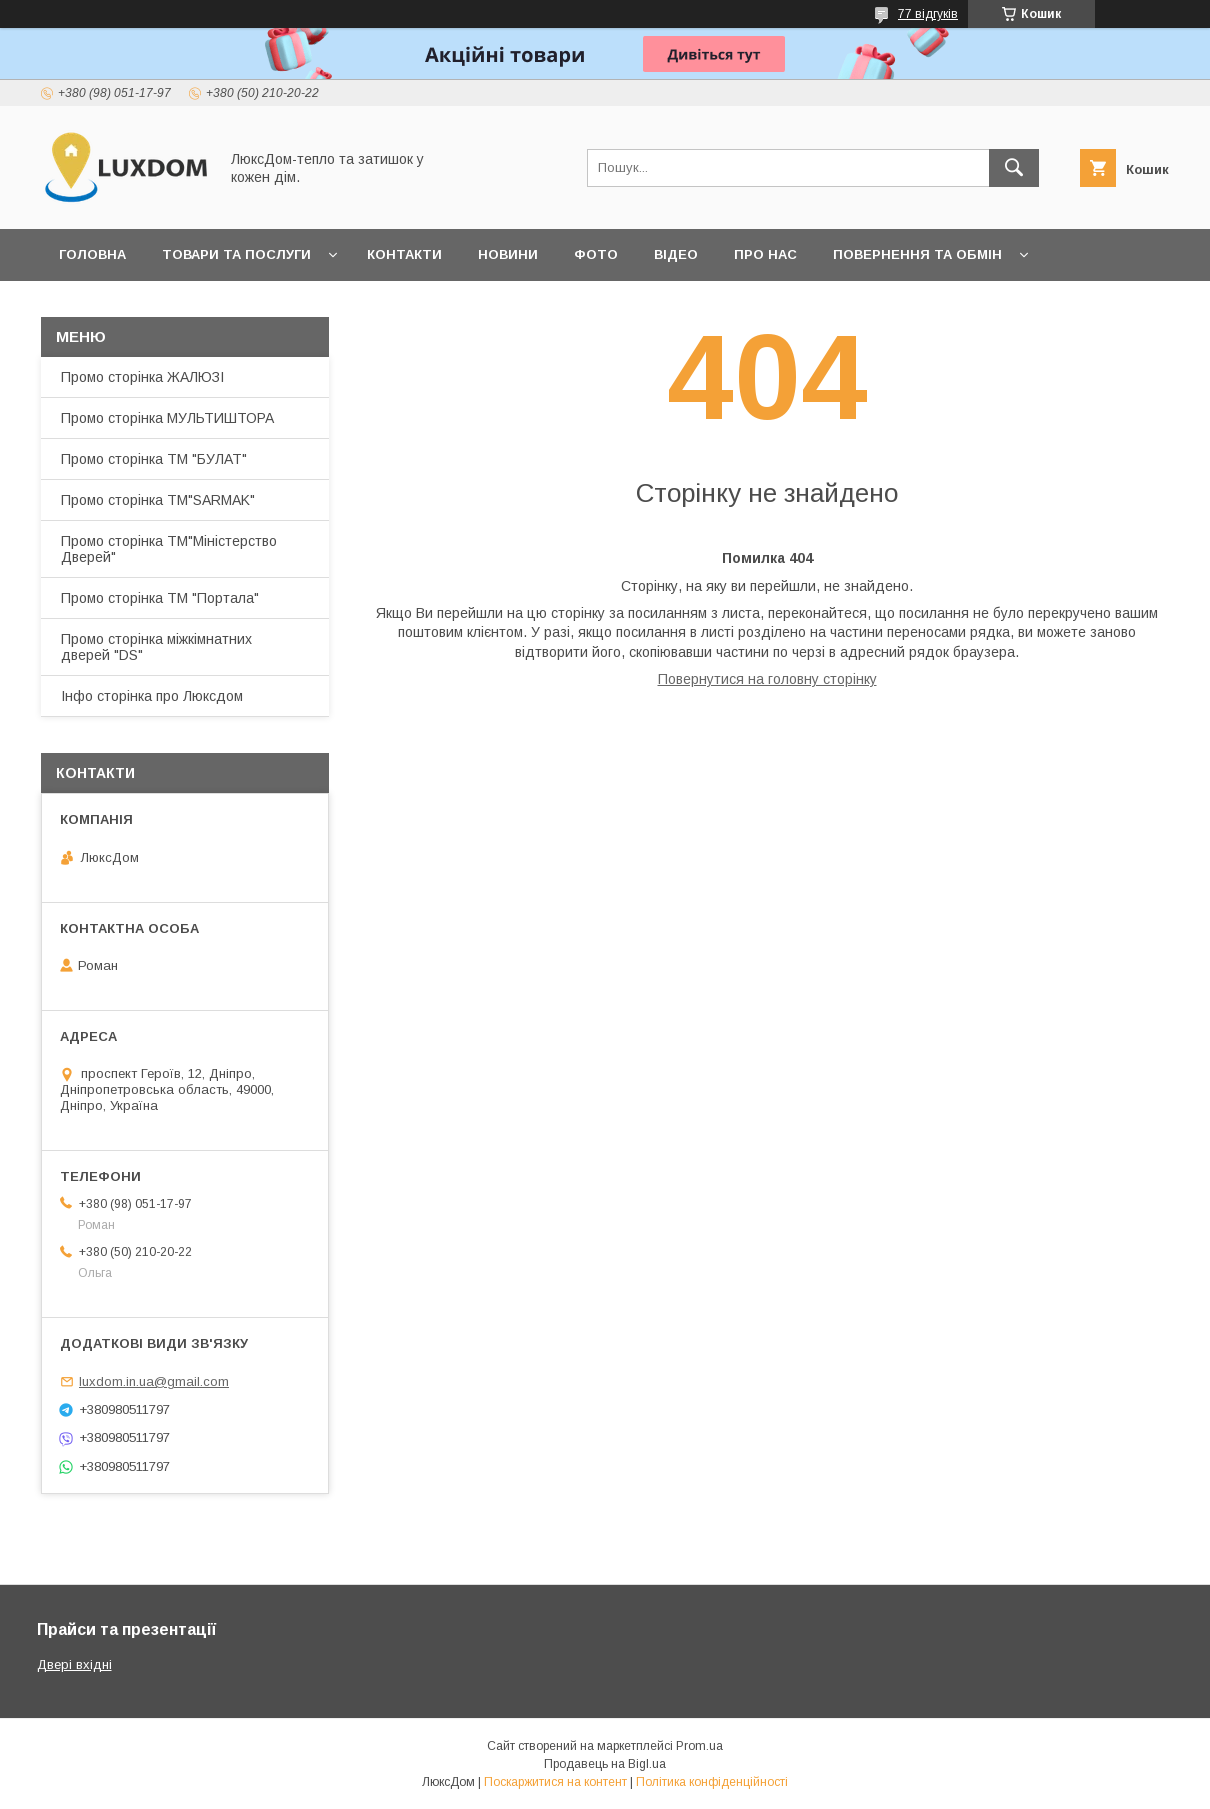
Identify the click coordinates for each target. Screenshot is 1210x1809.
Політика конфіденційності (712, 1782)
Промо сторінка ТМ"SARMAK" (158, 500)
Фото (596, 254)
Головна (92, 254)
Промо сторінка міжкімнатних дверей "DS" (156, 647)
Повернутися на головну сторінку (767, 679)
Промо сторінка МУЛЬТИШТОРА (167, 418)
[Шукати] (1014, 168)
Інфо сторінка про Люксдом (152, 696)
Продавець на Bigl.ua (605, 1764)
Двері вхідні (74, 1664)
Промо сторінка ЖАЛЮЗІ (142, 377)
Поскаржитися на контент (555, 1782)
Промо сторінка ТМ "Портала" (160, 598)
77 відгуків (928, 14)
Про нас (765, 254)
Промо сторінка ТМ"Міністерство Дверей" (169, 549)
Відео (676, 254)
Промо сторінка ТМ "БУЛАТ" (154, 459)
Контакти (404, 254)
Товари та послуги (236, 254)
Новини (508, 254)
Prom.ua (699, 1746)
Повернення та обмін (917, 254)
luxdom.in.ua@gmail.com (154, 1381)
